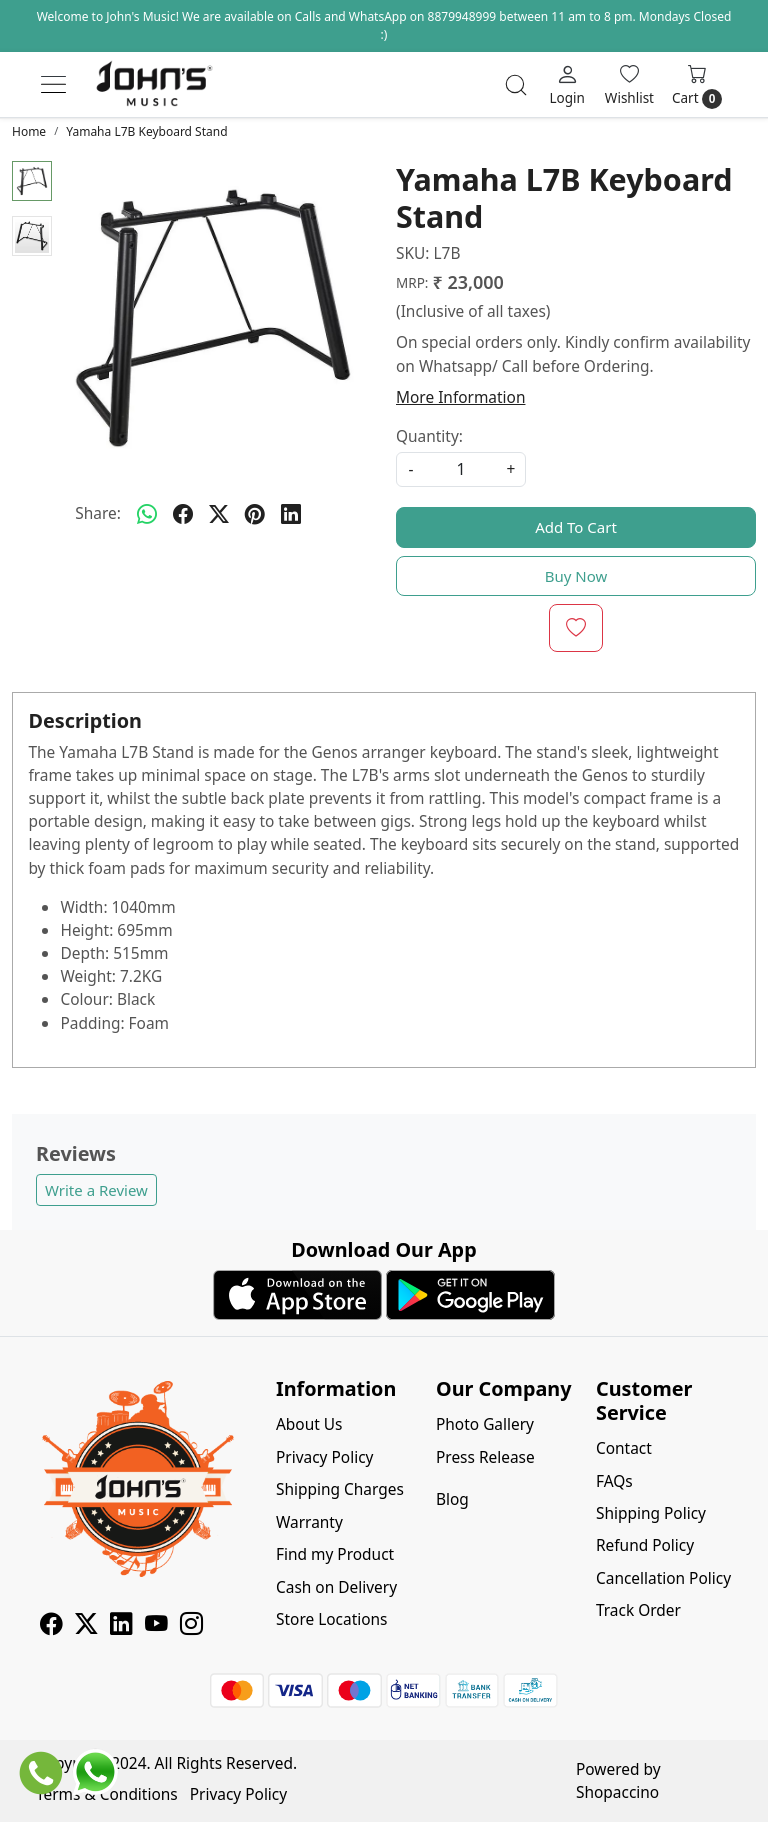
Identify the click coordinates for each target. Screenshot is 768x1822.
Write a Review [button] (96, 1190)
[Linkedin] (121, 1626)
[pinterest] (255, 514)
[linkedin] (291, 514)
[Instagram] (191, 1626)
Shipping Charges (340, 1489)
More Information (460, 397)
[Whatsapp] (147, 514)
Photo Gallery (485, 1424)
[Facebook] (51, 1626)
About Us (309, 1424)
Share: (98, 513)
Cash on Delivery (336, 1587)
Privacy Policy (324, 1457)
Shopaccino (617, 1792)
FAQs (614, 1481)
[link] (516, 85)
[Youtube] (156, 1626)
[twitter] (219, 514)
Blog (452, 1499)
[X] (86, 1626)
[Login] (566, 84)
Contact (624, 1448)
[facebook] (183, 514)
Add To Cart (576, 527)
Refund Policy (645, 1545)
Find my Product (335, 1554)
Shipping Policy (651, 1513)
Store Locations (332, 1619)
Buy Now (576, 576)
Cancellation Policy (663, 1578)
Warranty (309, 1522)
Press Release (485, 1457)
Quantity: (429, 436)
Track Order (638, 1610)
